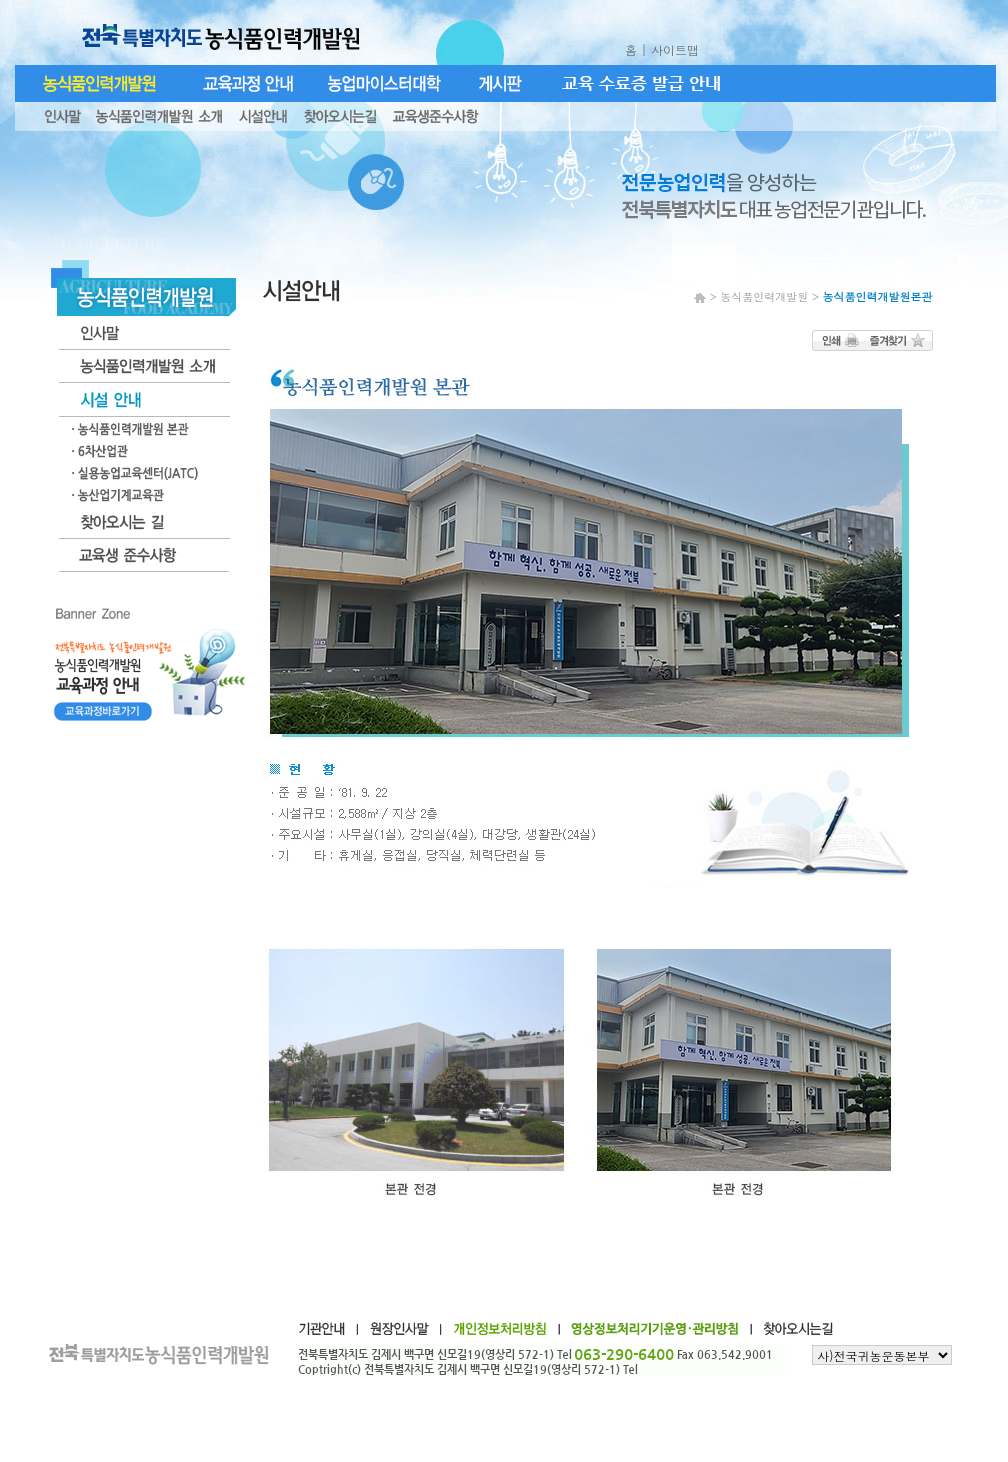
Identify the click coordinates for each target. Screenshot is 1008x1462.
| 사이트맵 (672, 49)
